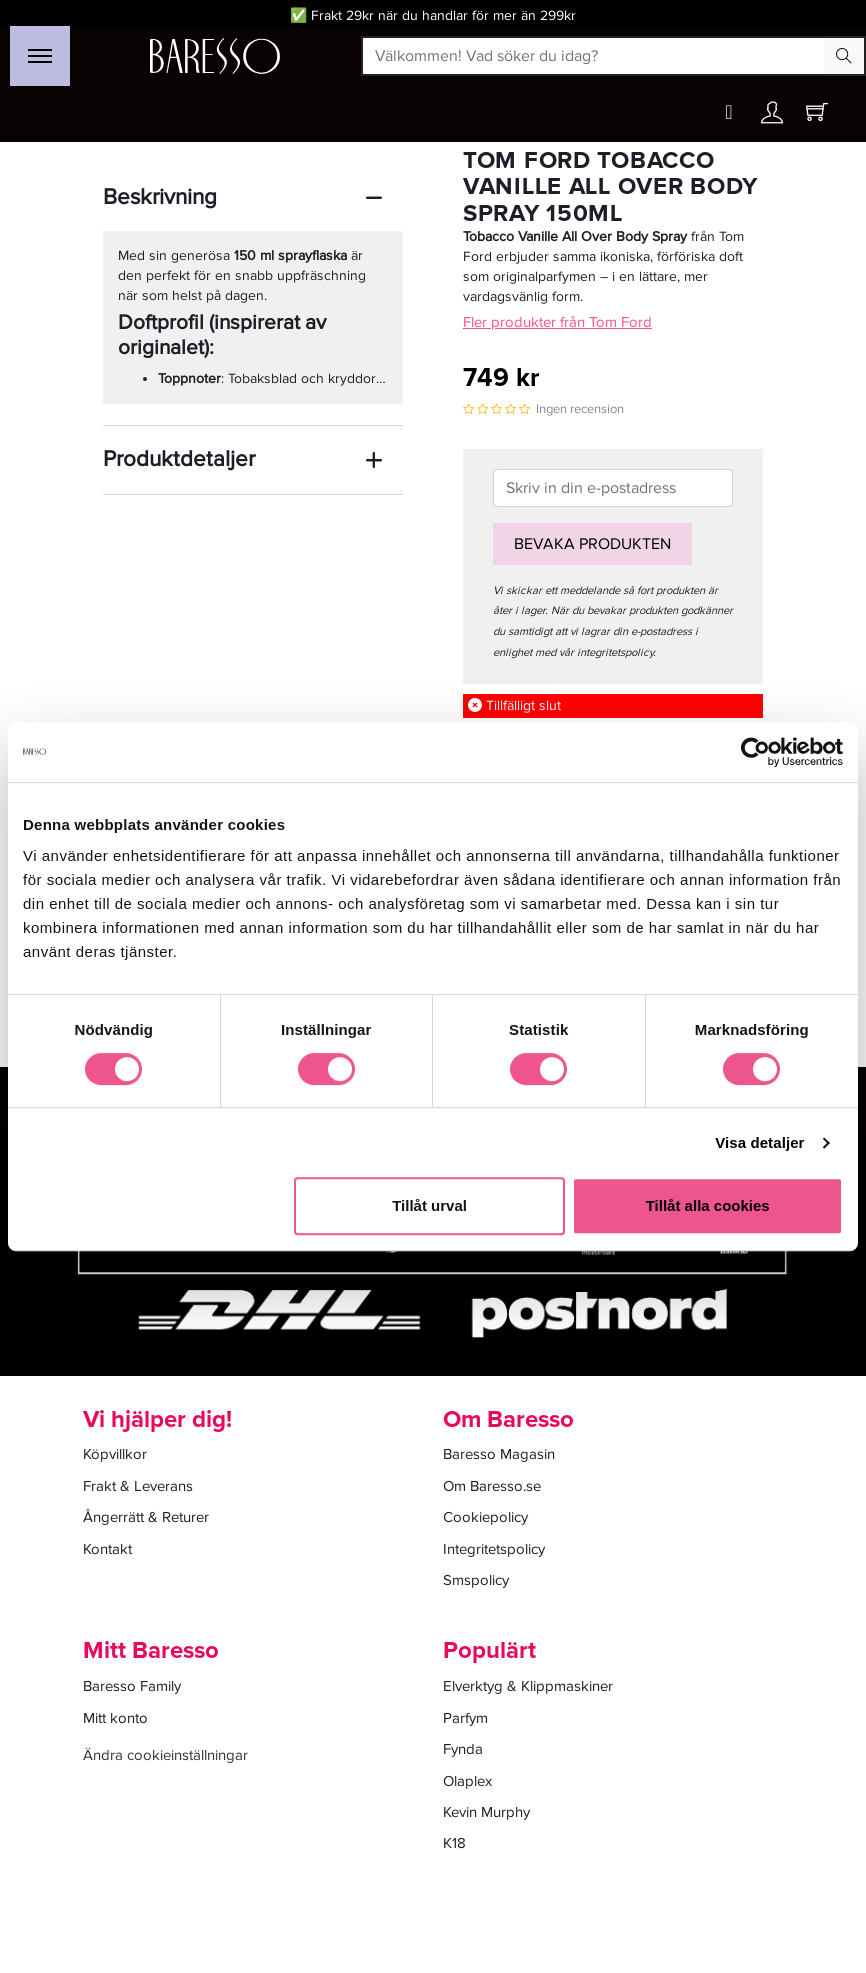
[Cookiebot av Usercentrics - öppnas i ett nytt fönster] (755, 752)
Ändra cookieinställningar (165, 1755)
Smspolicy (476, 1580)
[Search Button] (844, 56)
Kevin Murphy (486, 1812)
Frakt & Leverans (138, 1486)
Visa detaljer (759, 1142)
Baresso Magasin (499, 1454)
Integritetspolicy (494, 1549)
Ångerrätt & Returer (146, 1517)
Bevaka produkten (592, 544)
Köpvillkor (115, 1454)
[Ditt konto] (772, 117)
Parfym (465, 1718)
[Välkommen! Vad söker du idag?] (594, 56)
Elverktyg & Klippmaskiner (528, 1686)
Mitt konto (115, 1718)
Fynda (463, 1749)
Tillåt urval (429, 1205)
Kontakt (107, 1549)
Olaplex (467, 1781)
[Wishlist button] (729, 112)
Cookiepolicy (485, 1517)
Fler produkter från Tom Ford (557, 322)
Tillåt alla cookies (708, 1205)
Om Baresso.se (492, 1486)
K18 (454, 1843)
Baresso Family (132, 1686)
